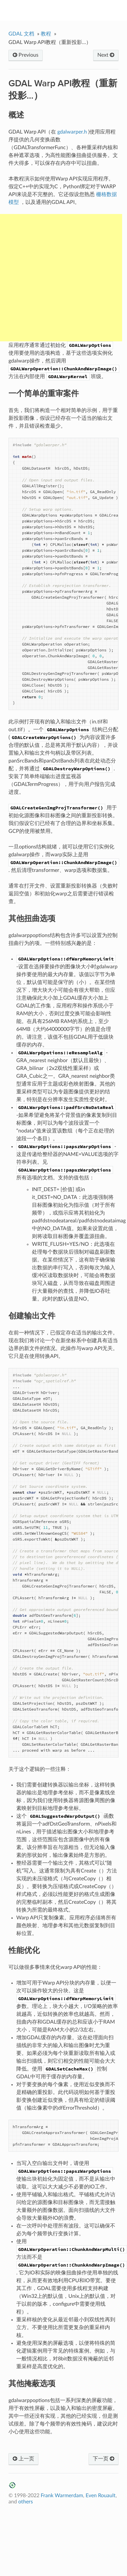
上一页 (23, 2458)
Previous (25, 55)
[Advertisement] (61, 277)
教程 (46, 33)
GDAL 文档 (21, 33)
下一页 (103, 2458)
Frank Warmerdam (62, 2495)
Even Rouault (101, 2495)
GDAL (68, 10)
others (25, 2501)
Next (105, 55)
